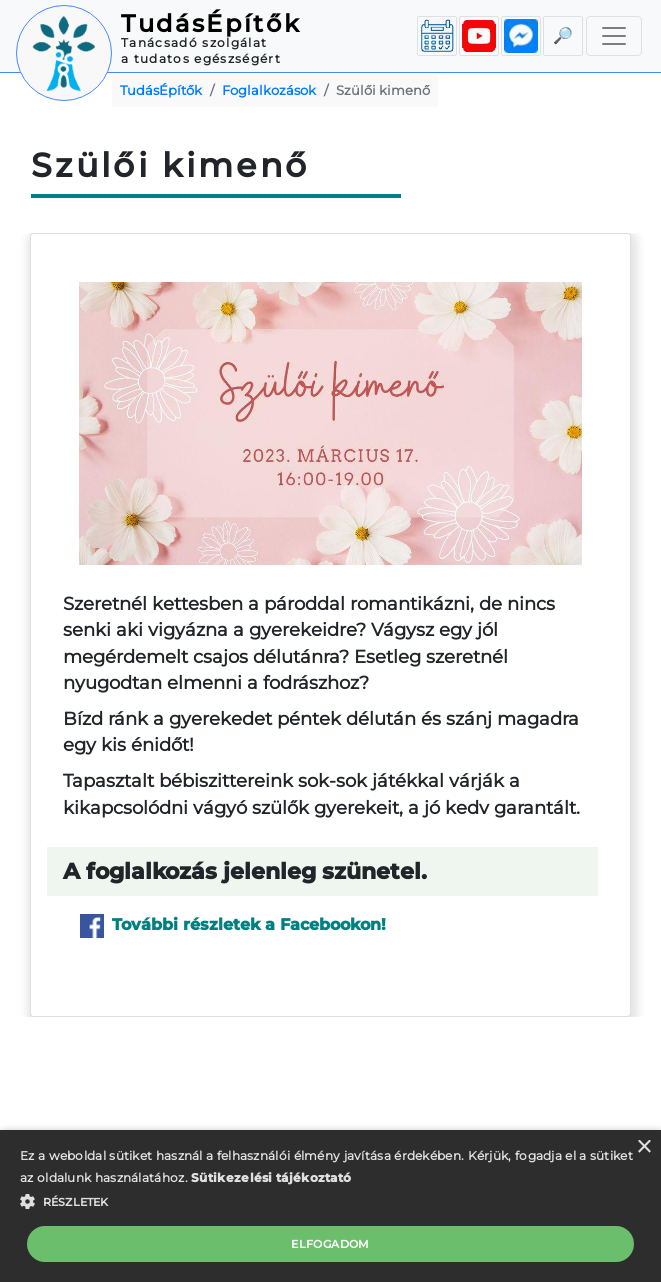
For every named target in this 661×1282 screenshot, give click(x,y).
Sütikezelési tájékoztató (271, 1177)
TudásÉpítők (211, 23)
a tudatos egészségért (201, 58)
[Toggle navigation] (614, 36)
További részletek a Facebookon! (233, 925)
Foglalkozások (269, 90)
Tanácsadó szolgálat (194, 42)
